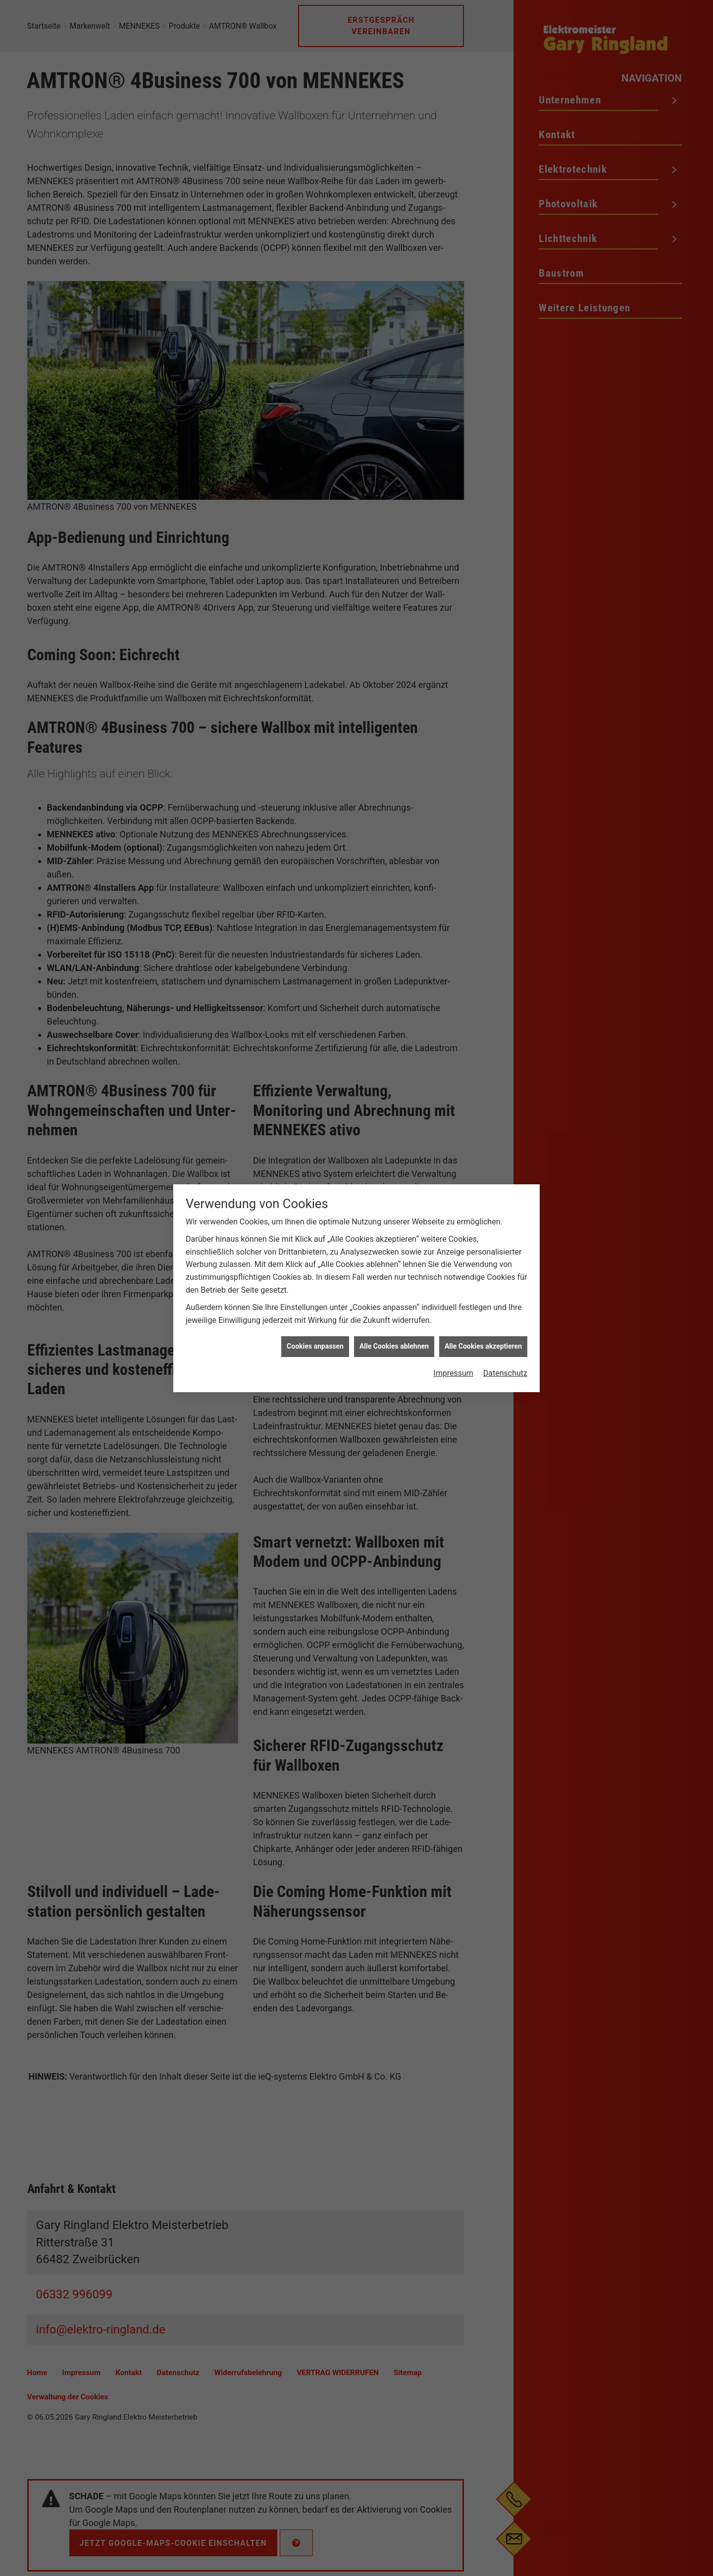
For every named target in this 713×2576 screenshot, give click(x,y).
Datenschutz (505, 1141)
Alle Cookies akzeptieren (483, 1114)
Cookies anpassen (315, 1114)
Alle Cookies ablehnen (394, 1114)
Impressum (453, 1141)
